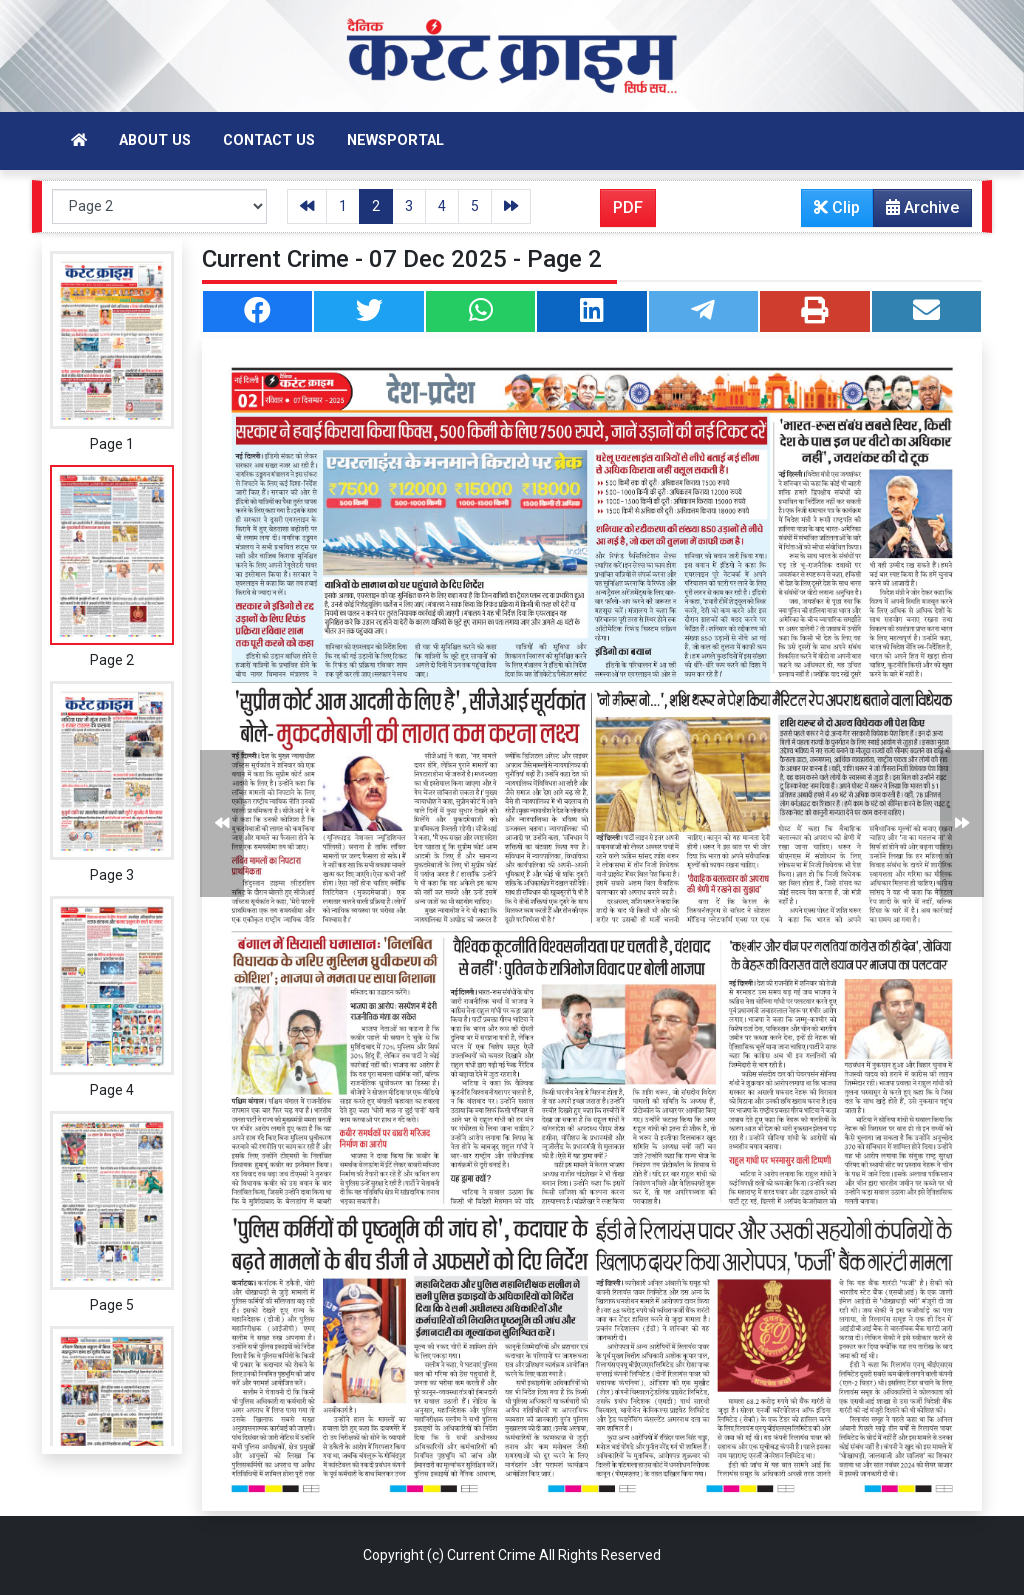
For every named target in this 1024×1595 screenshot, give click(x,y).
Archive (916, 212)
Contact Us (269, 140)
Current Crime (491, 1555)
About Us (155, 140)
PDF (628, 207)
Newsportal (395, 140)
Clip (837, 207)
